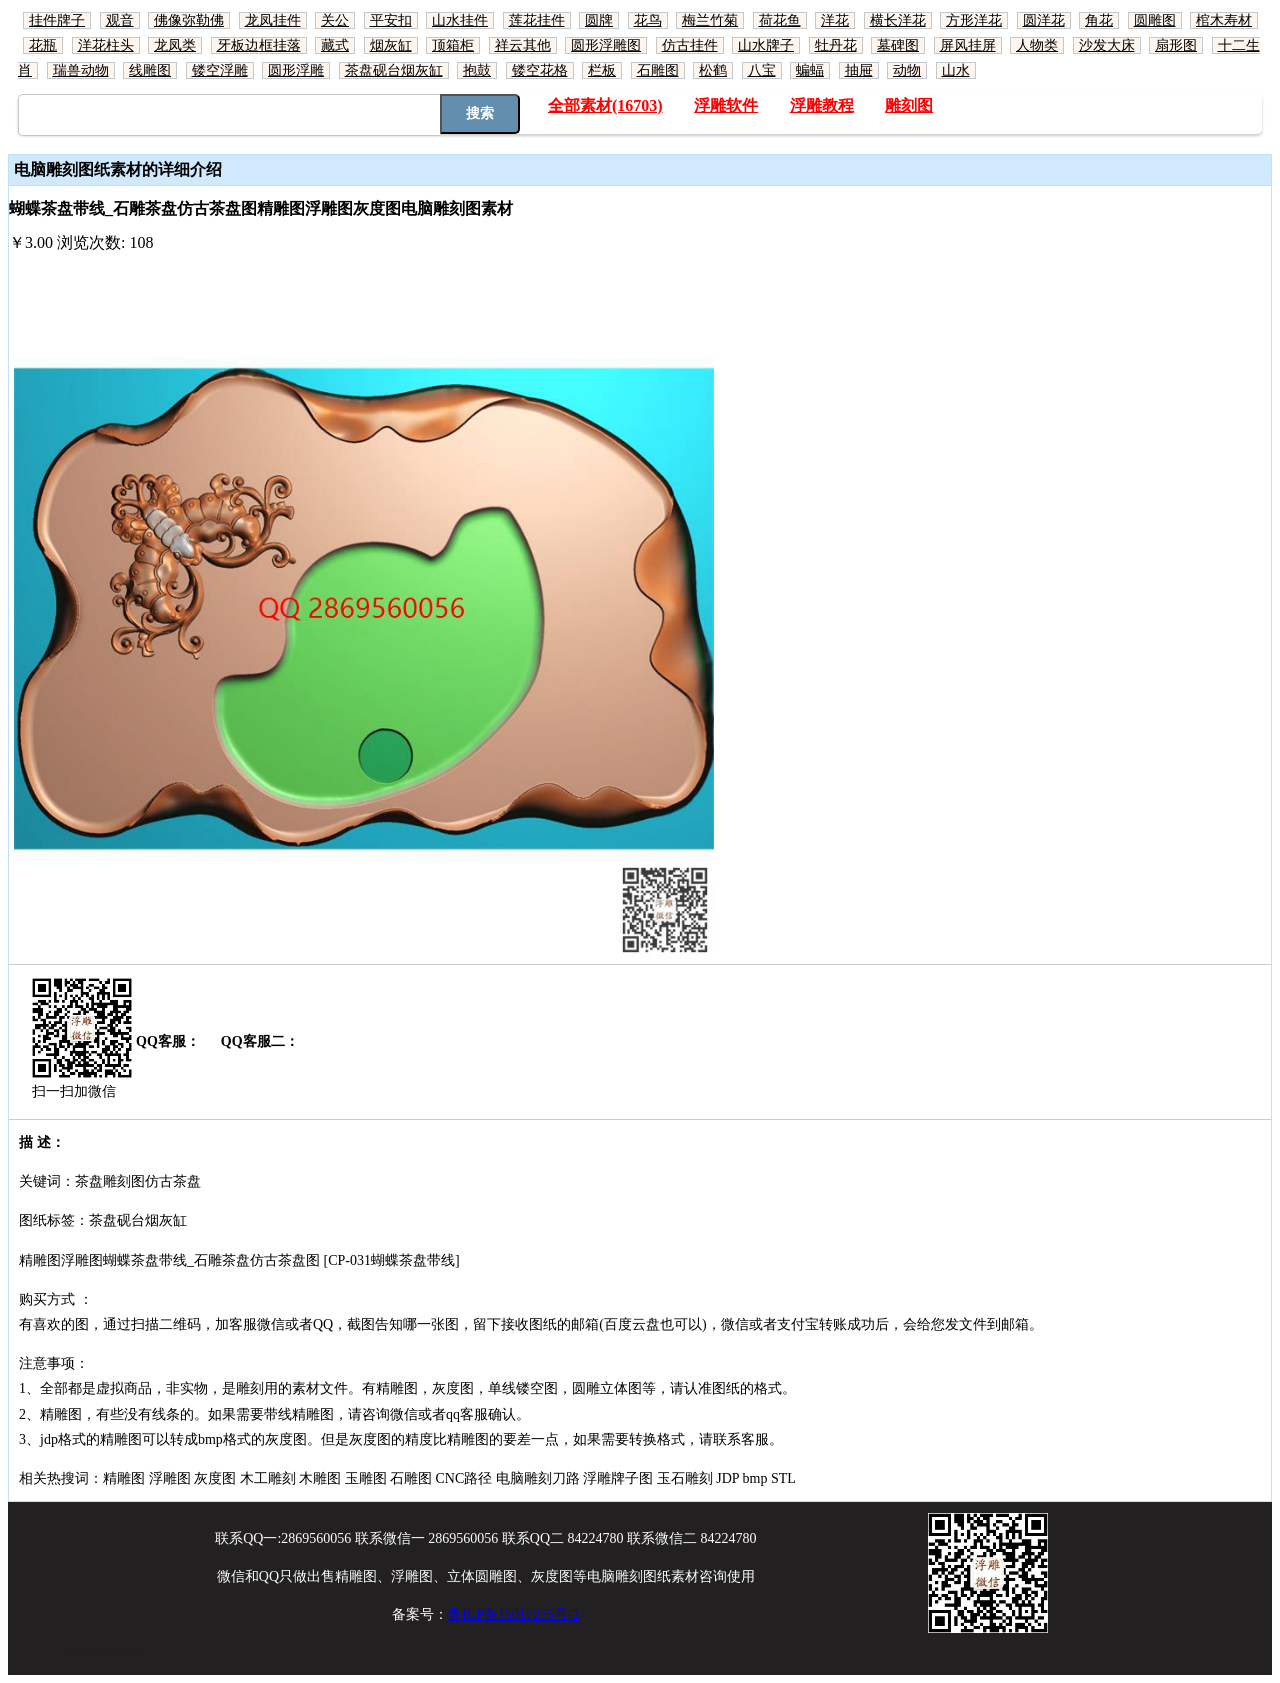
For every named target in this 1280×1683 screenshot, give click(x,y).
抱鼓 (477, 70)
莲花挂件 (537, 20)
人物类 (1037, 45)
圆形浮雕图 (606, 45)
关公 (335, 20)
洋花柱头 (106, 45)
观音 (120, 20)
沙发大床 (1107, 45)
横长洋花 (898, 20)
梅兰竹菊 (710, 20)
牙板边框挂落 (259, 45)
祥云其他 (523, 45)
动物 (907, 70)
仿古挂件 (690, 45)
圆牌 (599, 20)
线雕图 (150, 70)
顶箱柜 (453, 45)
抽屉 (859, 70)
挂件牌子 (57, 20)
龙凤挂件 (273, 20)
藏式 (335, 45)
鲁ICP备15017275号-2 (513, 1614)
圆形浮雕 (296, 70)
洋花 (835, 20)
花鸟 (648, 20)
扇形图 (1176, 45)
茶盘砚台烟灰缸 (394, 70)
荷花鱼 (780, 20)
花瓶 (43, 45)
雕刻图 (909, 105)
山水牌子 (766, 45)
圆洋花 (1044, 20)
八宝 (762, 70)
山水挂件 (460, 20)
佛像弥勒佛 (189, 20)
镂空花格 (540, 70)
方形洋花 (974, 20)
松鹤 (713, 70)
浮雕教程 (822, 105)
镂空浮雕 (220, 70)
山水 (956, 70)
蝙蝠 (810, 70)
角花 (1099, 20)
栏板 (602, 70)
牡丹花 (836, 45)
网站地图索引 (110, 1652)
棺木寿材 (1224, 20)
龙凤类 (175, 45)
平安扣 (391, 20)
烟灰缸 (391, 45)
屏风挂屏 (968, 45)
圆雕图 (1155, 20)
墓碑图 (898, 45)
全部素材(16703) (605, 105)
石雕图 (658, 70)
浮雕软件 (726, 105)
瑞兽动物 (81, 70)
